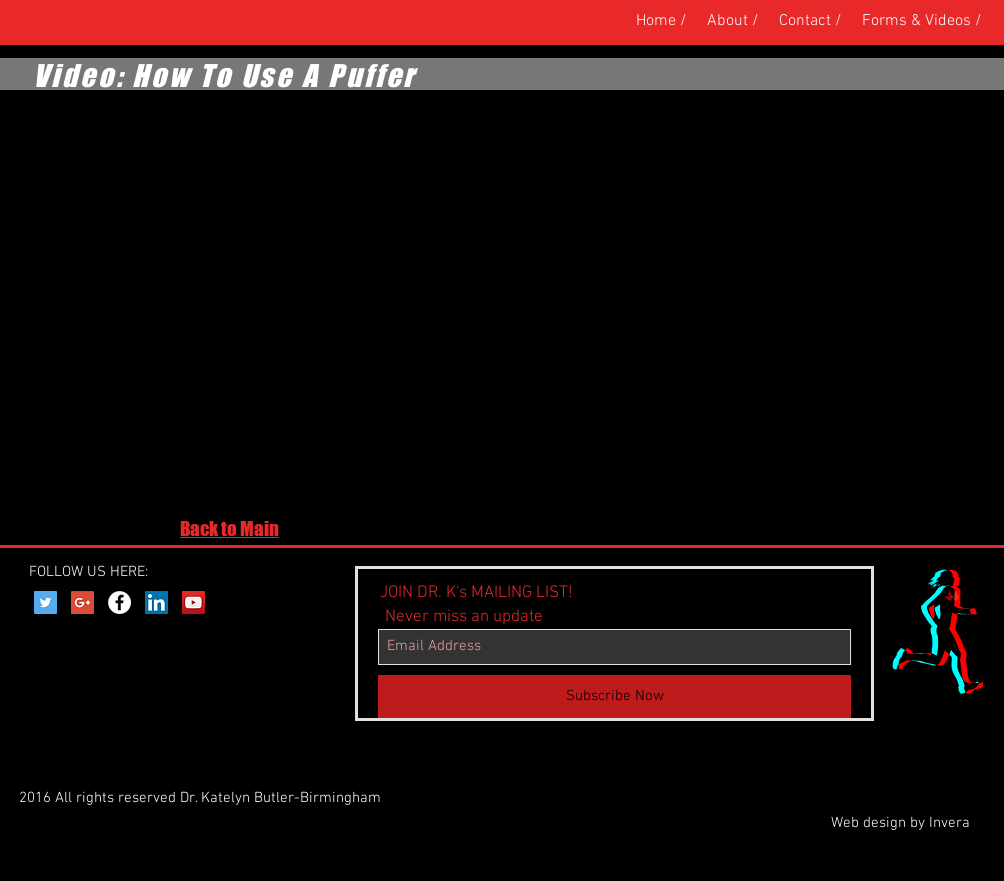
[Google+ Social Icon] (82, 602)
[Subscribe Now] (614, 696)
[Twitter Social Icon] (45, 602)
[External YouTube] (365, 305)
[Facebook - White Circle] (119, 602)
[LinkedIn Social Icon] (156, 602)
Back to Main (229, 528)
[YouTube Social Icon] (193, 602)
